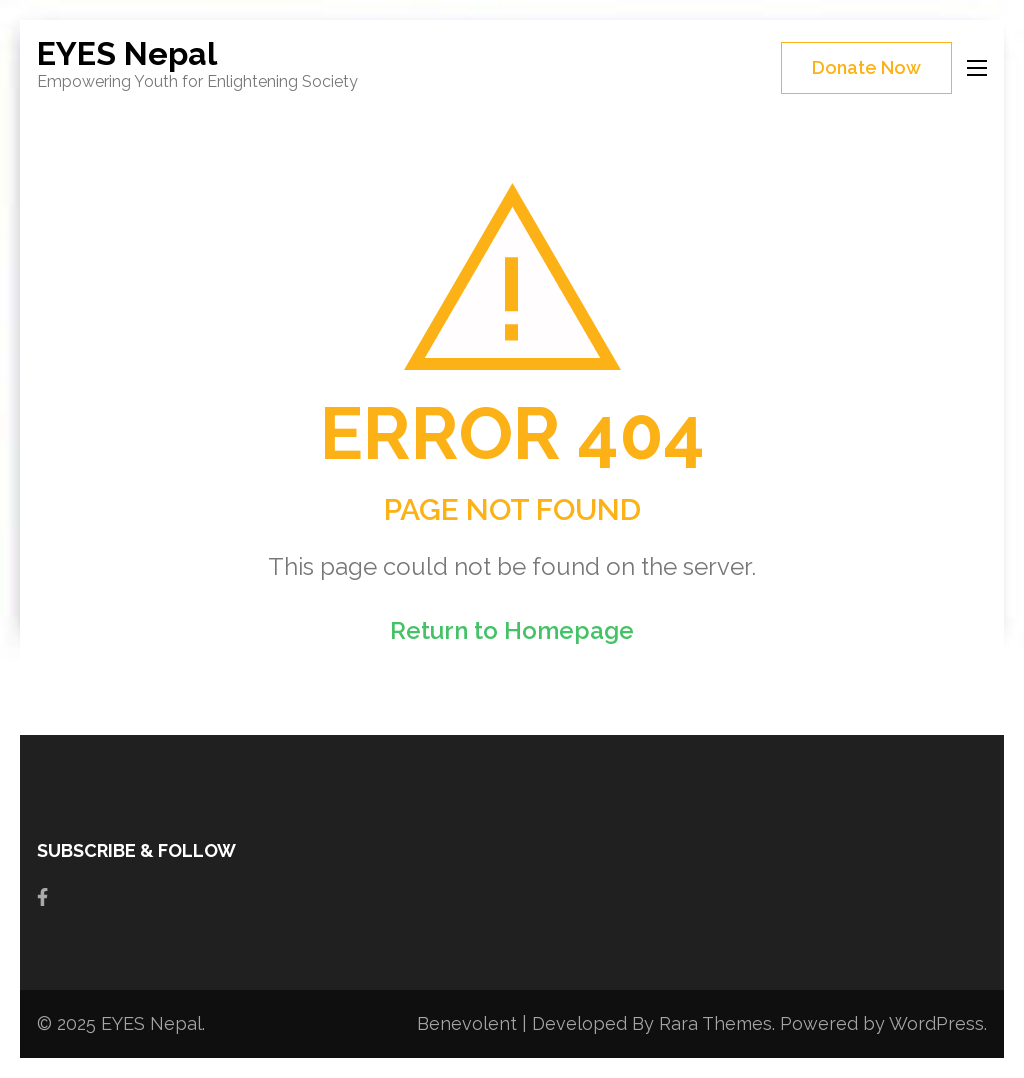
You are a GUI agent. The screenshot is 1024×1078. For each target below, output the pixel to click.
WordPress (936, 1023)
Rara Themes (715, 1023)
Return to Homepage (512, 630)
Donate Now (866, 67)
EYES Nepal (127, 53)
